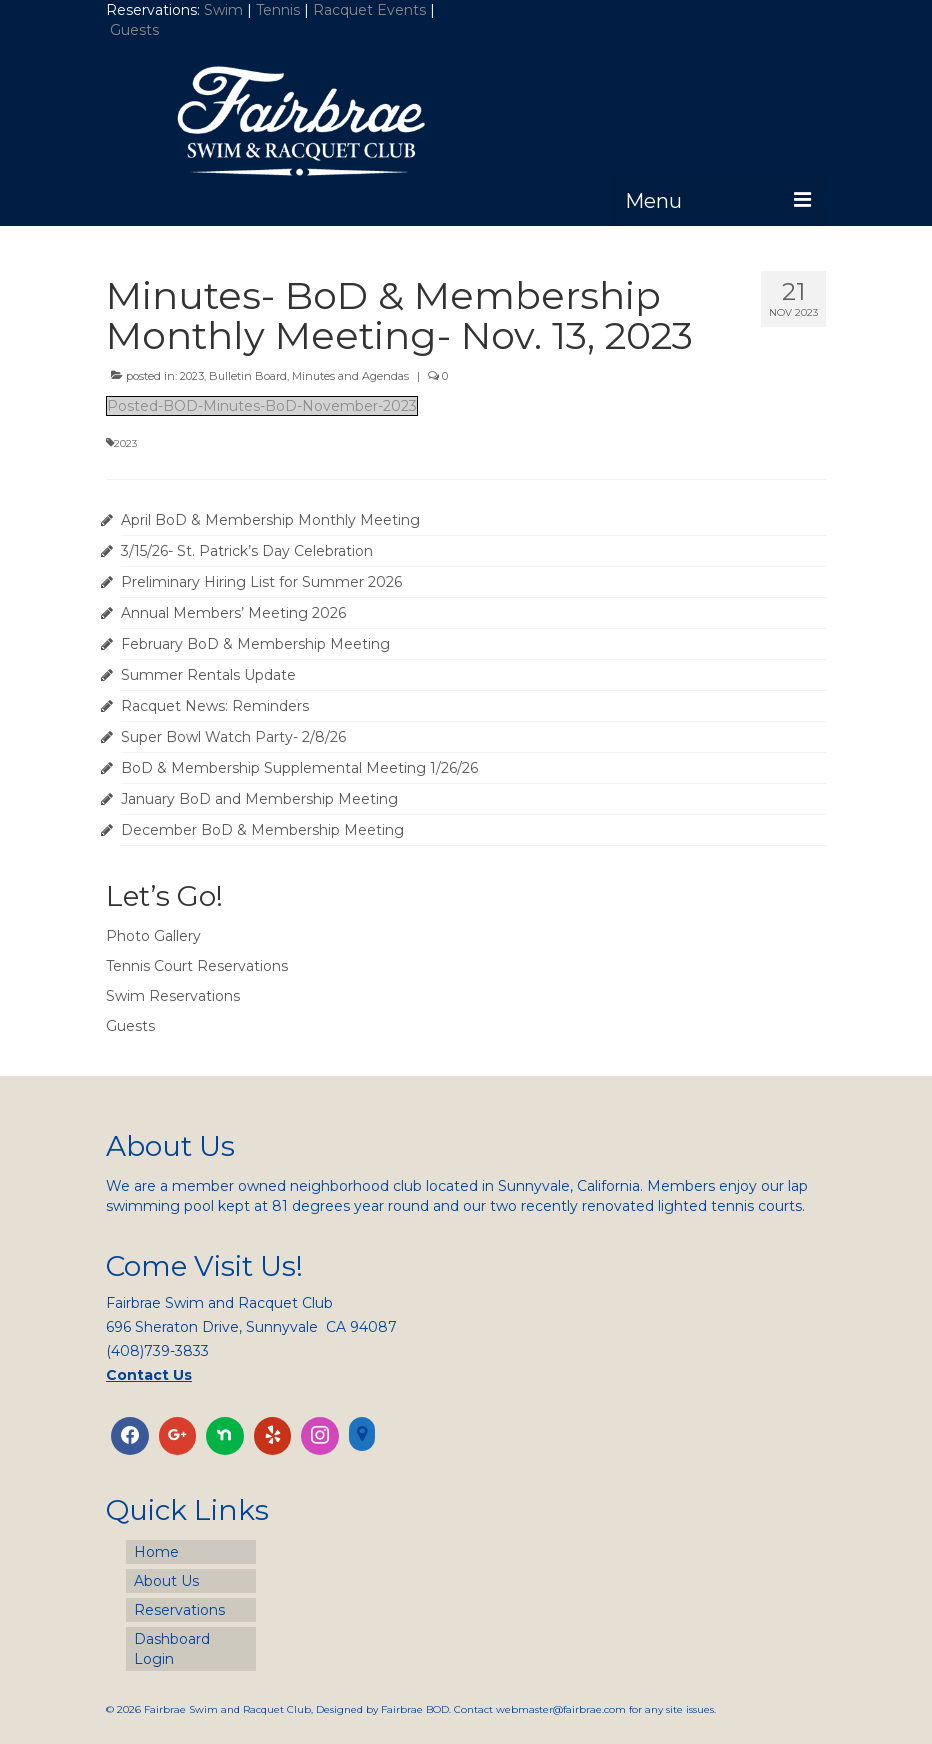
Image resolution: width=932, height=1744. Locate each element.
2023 (192, 376)
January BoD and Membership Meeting (259, 799)
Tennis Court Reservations (197, 966)
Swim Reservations (173, 996)
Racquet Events (369, 10)
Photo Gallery (153, 936)
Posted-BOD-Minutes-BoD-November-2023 (262, 406)
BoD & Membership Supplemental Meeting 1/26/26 (299, 768)
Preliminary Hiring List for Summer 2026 (261, 582)
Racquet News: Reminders (215, 706)
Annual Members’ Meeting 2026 (233, 613)
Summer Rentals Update (208, 675)
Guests (136, 30)
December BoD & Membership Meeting (262, 830)
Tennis (278, 10)
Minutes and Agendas (350, 376)
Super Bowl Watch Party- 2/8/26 (233, 737)
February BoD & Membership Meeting (255, 644)
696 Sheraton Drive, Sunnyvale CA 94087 (251, 1327)
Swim (225, 10)
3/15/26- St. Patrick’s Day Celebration (247, 551)
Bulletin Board (248, 376)
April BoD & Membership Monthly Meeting (270, 520)
